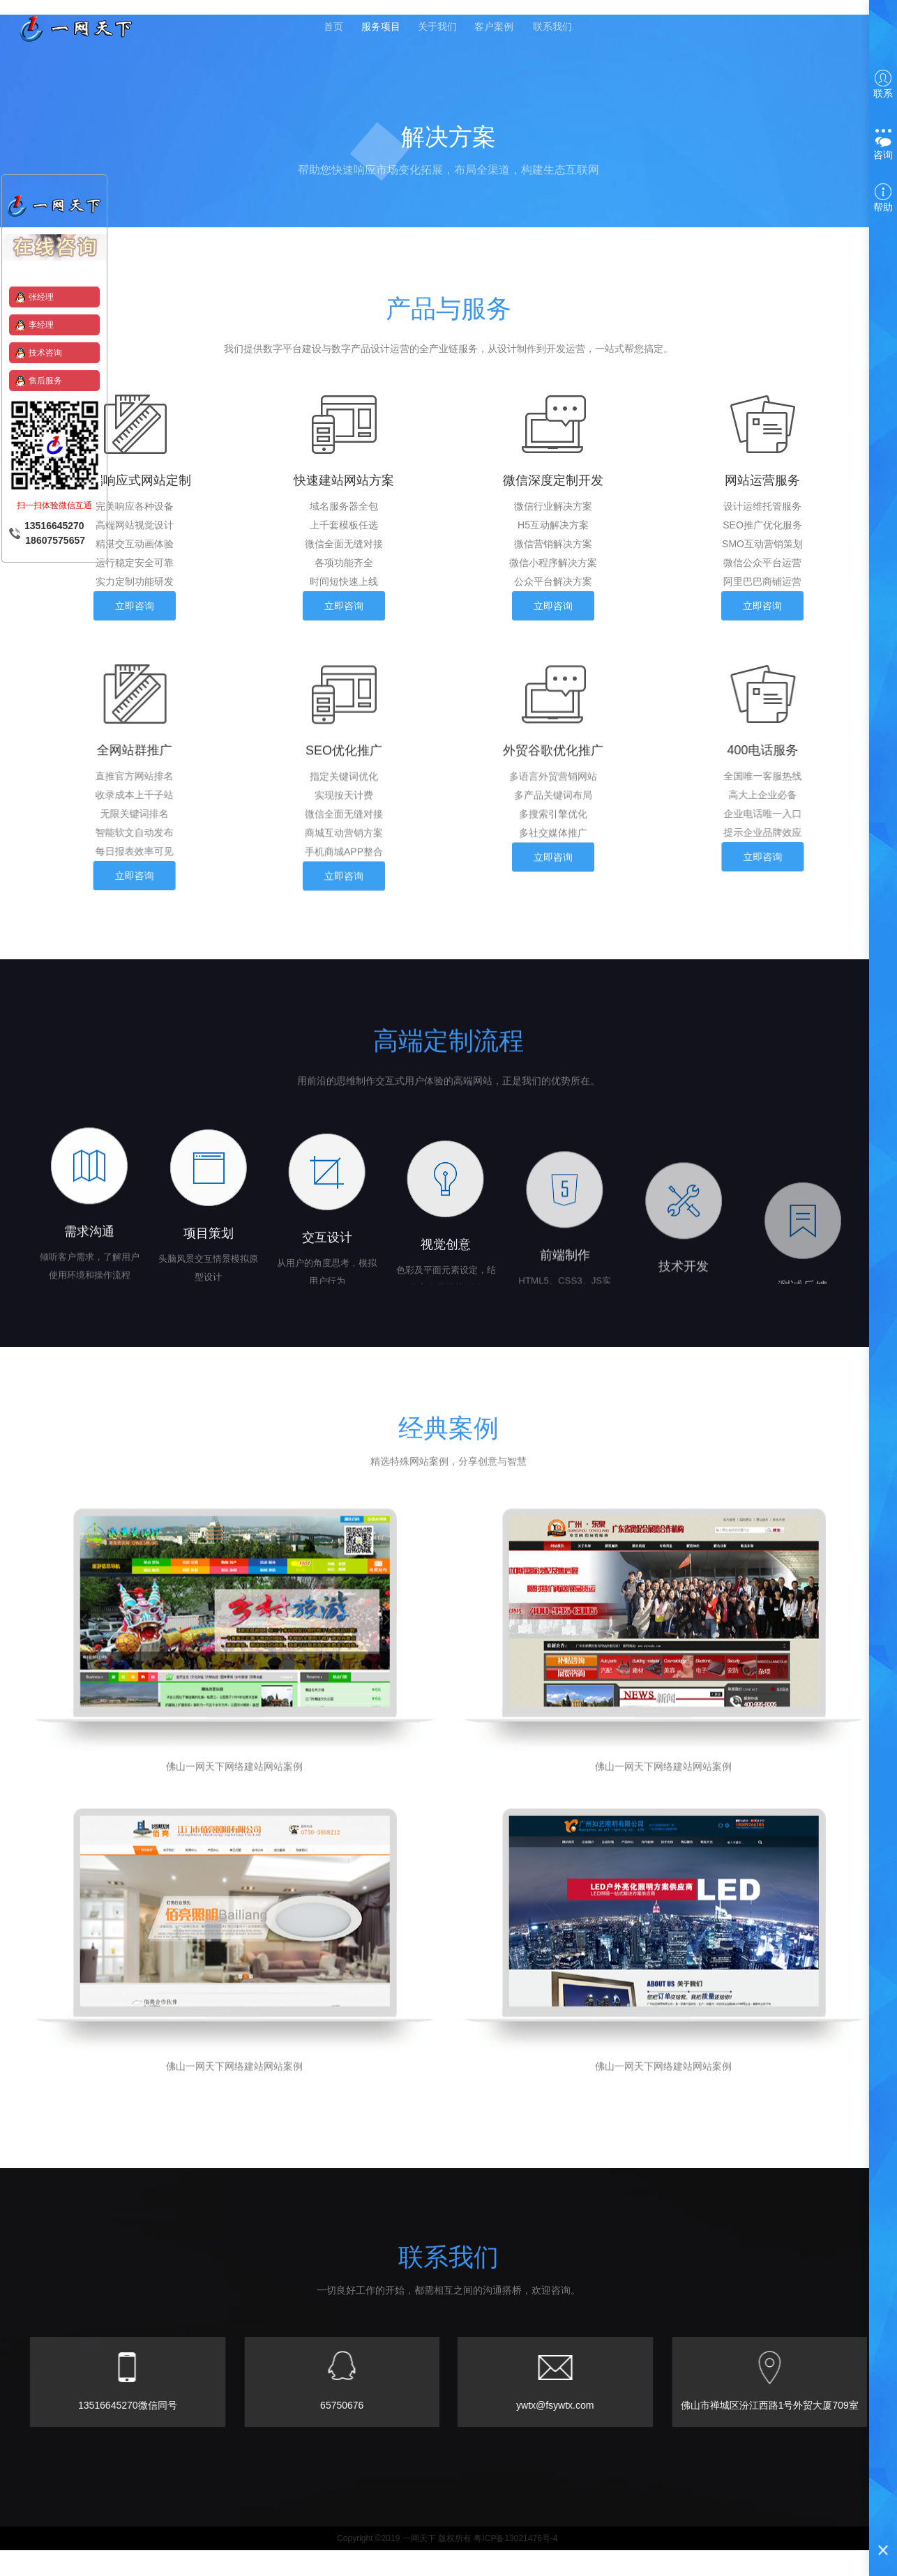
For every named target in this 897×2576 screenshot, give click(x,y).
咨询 (883, 144)
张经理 (41, 297)
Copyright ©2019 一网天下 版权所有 (404, 2564)
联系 (883, 84)
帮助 (883, 198)
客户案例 (497, 29)
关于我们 (438, 29)
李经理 (41, 325)
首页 (331, 29)
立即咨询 (134, 609)
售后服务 (45, 381)
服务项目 (380, 29)
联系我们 (555, 29)
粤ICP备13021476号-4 (515, 2564)
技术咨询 (45, 353)
